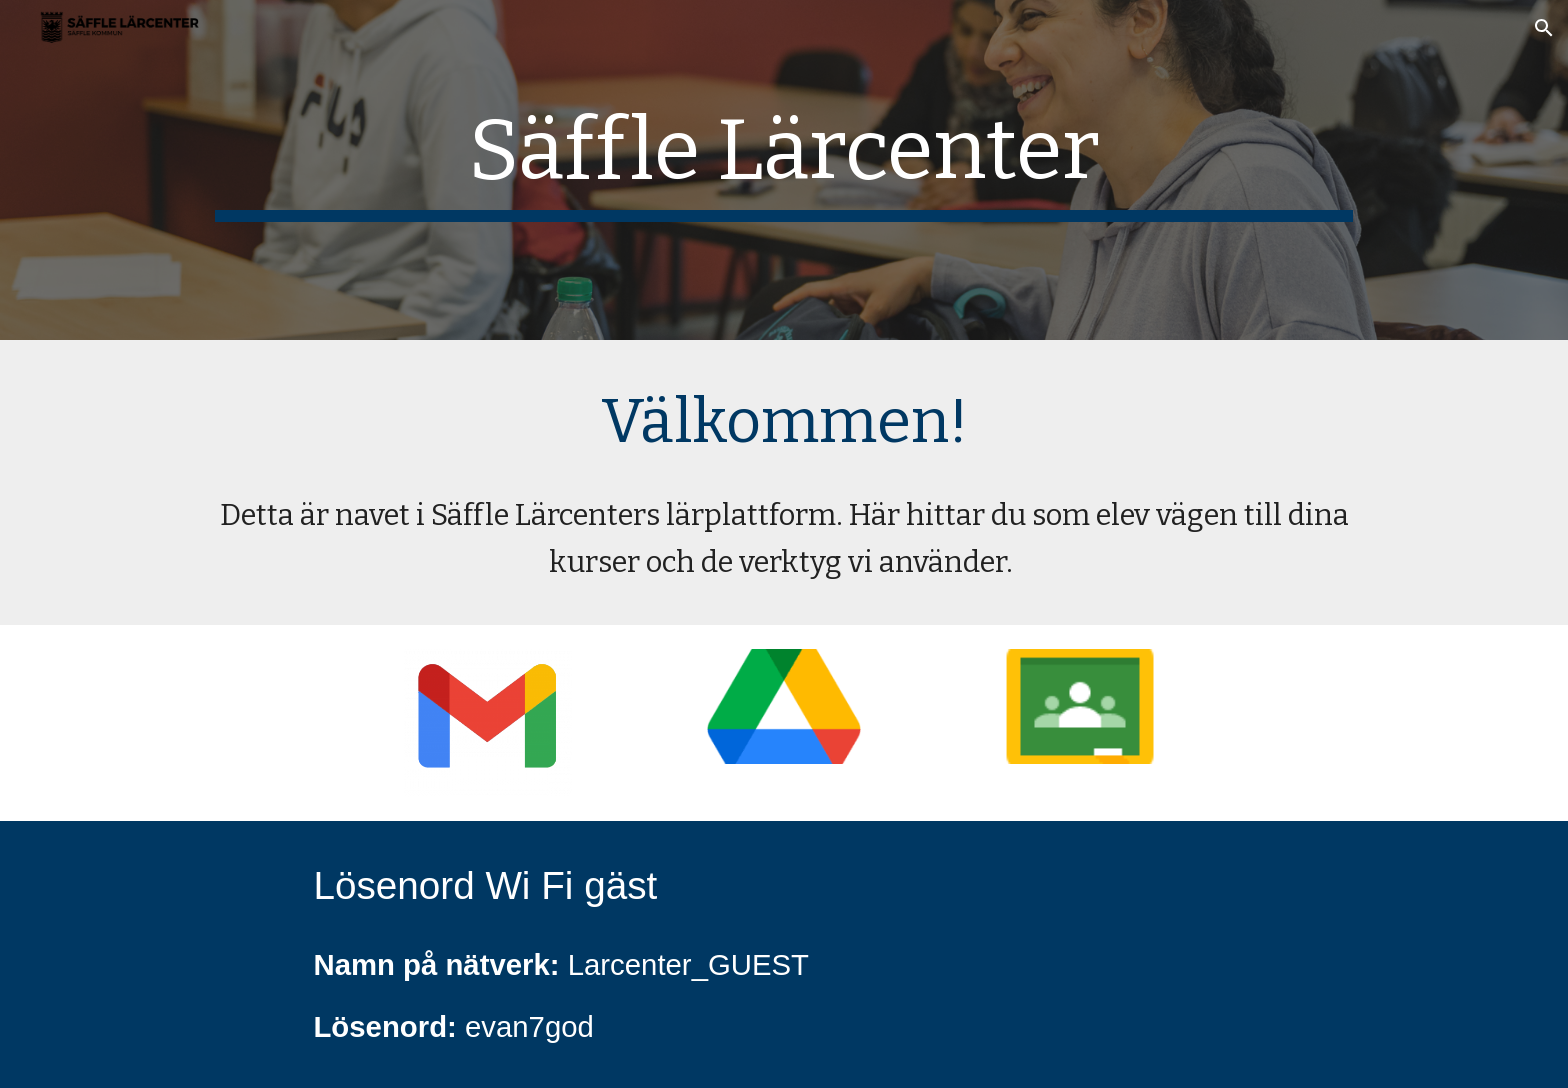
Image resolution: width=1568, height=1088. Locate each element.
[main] (784, 170)
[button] (1544, 28)
